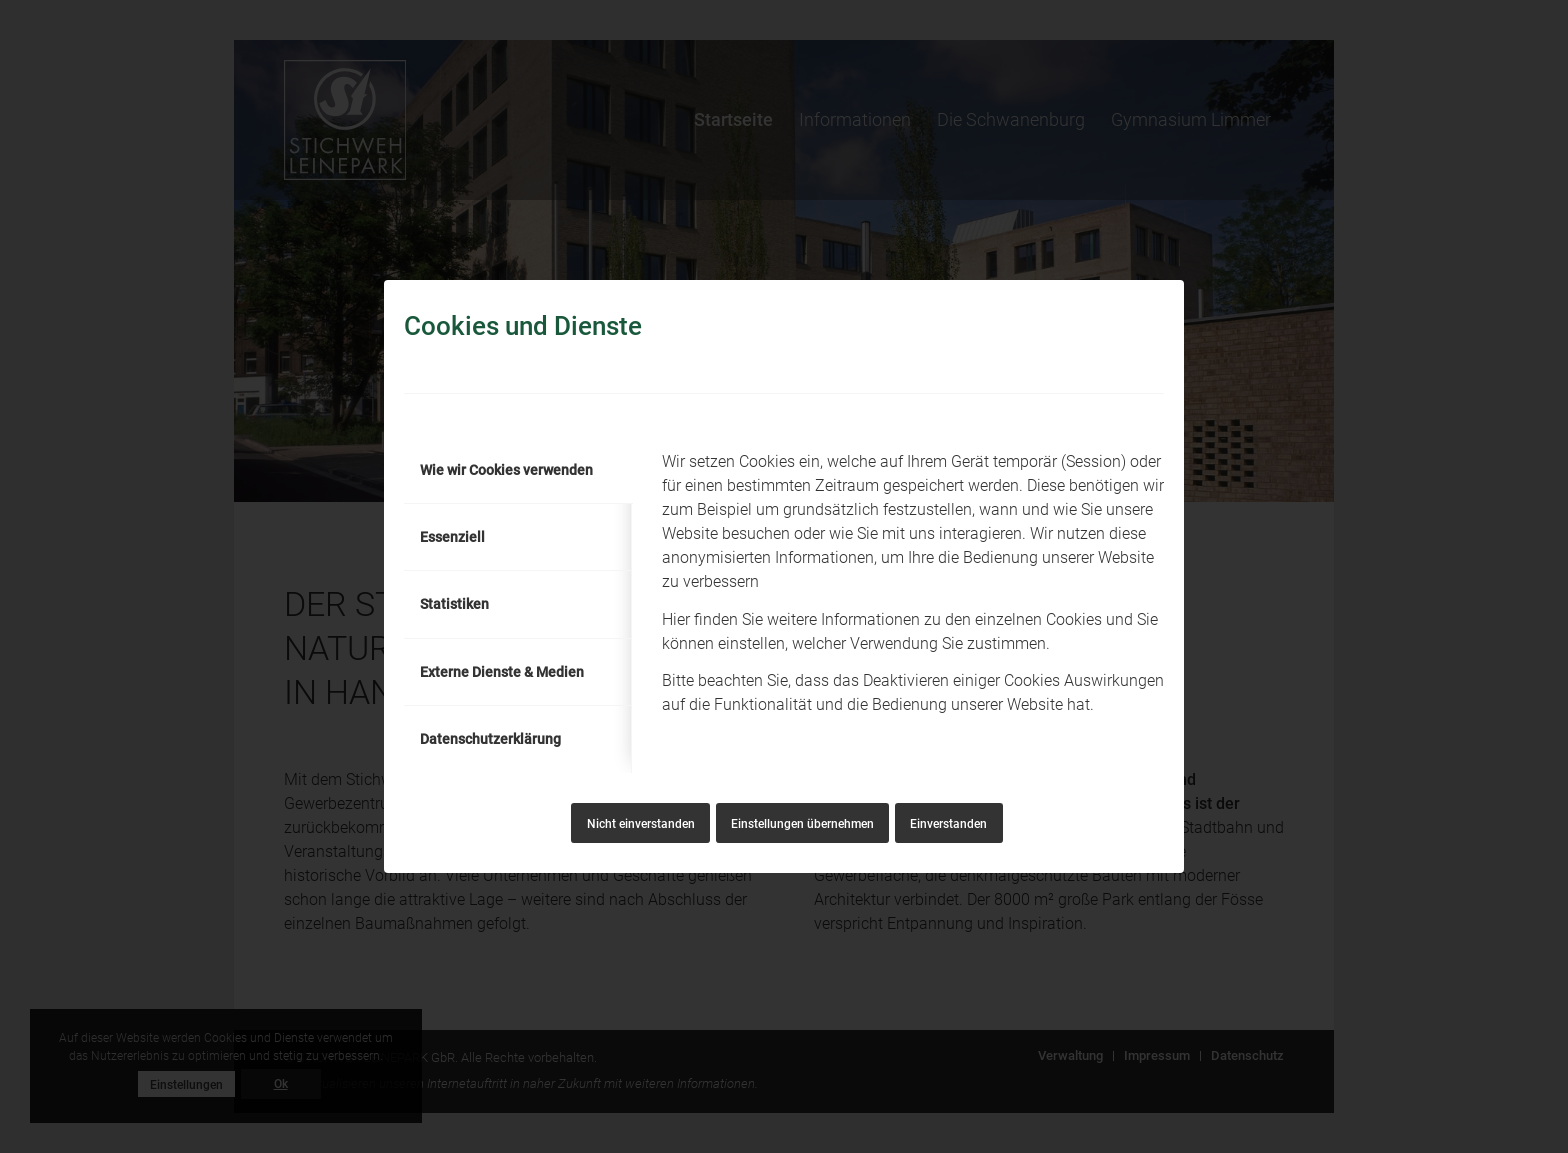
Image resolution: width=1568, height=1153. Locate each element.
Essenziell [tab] (452, 537)
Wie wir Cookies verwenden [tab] (506, 470)
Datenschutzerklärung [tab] (490, 739)
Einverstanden (948, 824)
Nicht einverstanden (641, 824)
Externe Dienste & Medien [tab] (502, 672)
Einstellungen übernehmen (802, 824)
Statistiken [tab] (454, 604)
